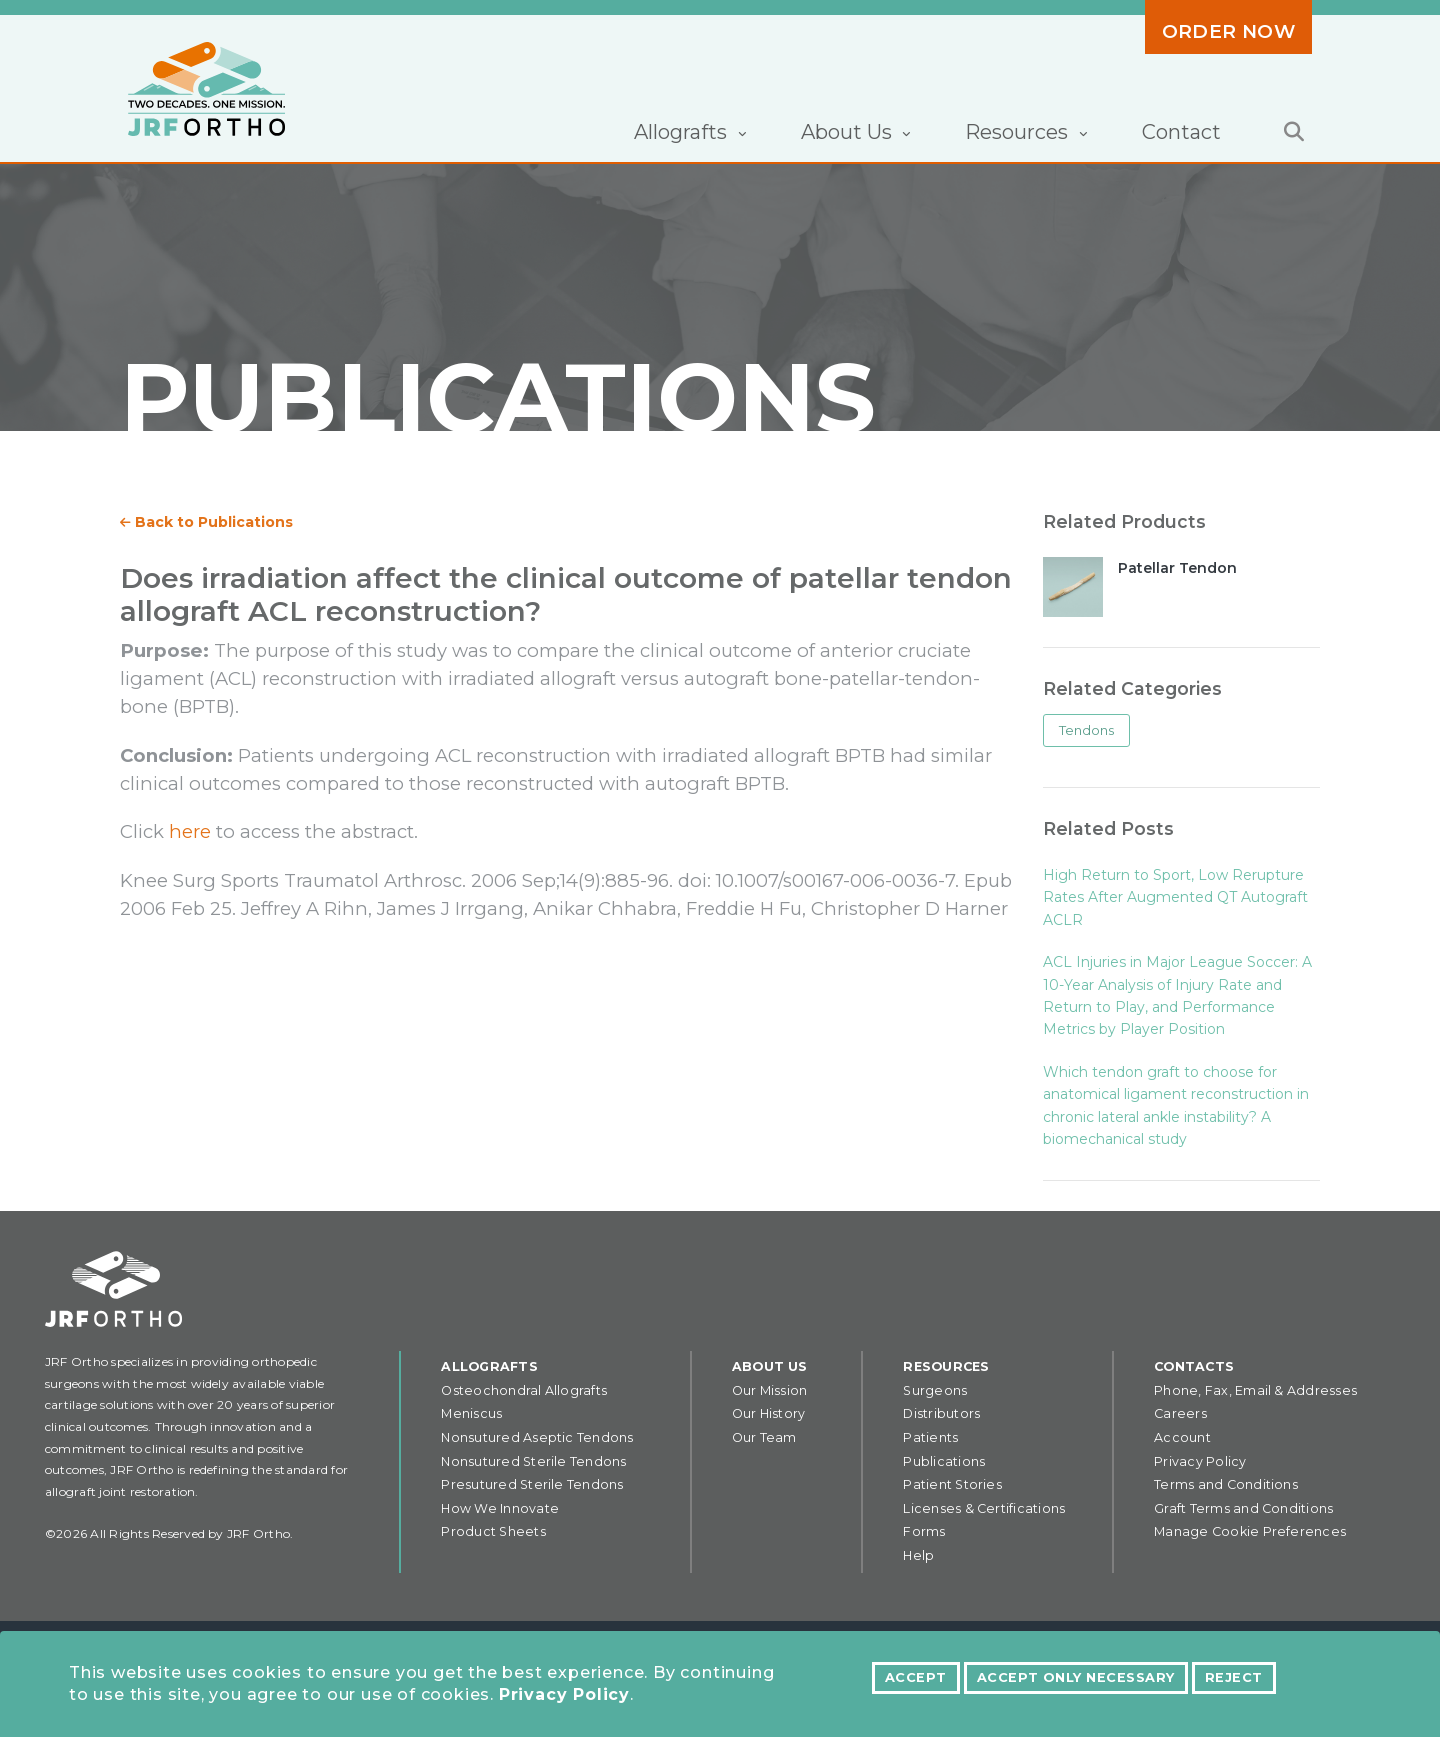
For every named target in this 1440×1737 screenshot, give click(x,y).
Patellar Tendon (1177, 568)
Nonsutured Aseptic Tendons (537, 1437)
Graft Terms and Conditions (1243, 1508)
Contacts (1194, 1366)
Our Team (764, 1437)
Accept (916, 1677)
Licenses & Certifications (984, 1508)
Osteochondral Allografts (524, 1390)
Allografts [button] (683, 132)
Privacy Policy (564, 1694)
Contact (1181, 132)
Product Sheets (493, 1531)
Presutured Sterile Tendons (532, 1484)
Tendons (1086, 730)
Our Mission (770, 1390)
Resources (946, 1366)
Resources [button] (1019, 132)
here (190, 831)
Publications (944, 1461)
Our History (769, 1413)
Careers (1180, 1413)
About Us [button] (849, 132)
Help (918, 1555)
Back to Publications (206, 522)
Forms (924, 1531)
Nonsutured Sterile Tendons (533, 1461)
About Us (770, 1366)
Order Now (1228, 31)
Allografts (489, 1366)
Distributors (941, 1413)
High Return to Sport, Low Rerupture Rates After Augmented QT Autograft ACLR (1175, 897)
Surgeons (935, 1390)
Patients (930, 1437)
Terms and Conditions (1226, 1484)
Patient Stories (952, 1484)
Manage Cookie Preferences (1250, 1531)
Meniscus (471, 1413)
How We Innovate (500, 1508)
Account (1182, 1437)
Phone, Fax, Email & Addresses (1255, 1390)
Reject (1234, 1677)
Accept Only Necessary (1076, 1677)
